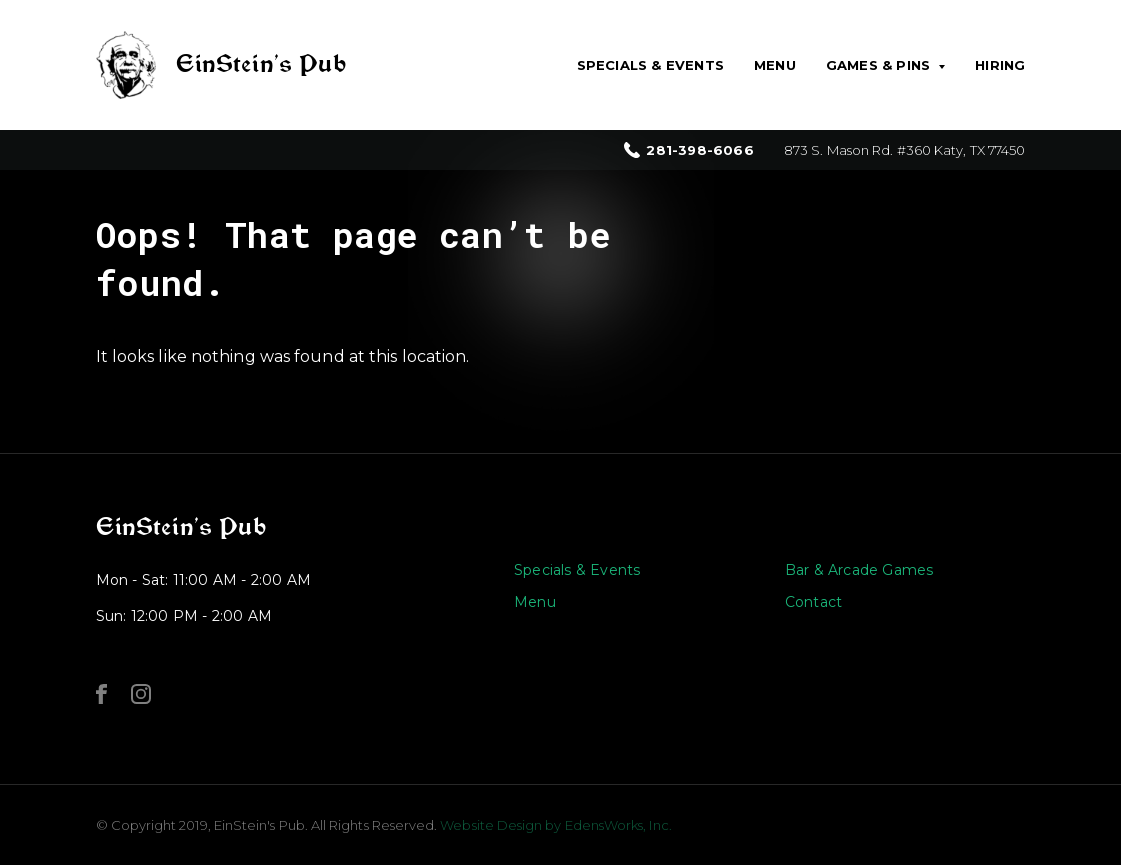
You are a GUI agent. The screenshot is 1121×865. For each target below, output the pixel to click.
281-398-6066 (699, 150)
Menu (775, 65)
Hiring (1000, 65)
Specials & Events (650, 65)
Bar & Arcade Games (859, 570)
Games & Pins (878, 65)
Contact (813, 602)
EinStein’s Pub (181, 527)
